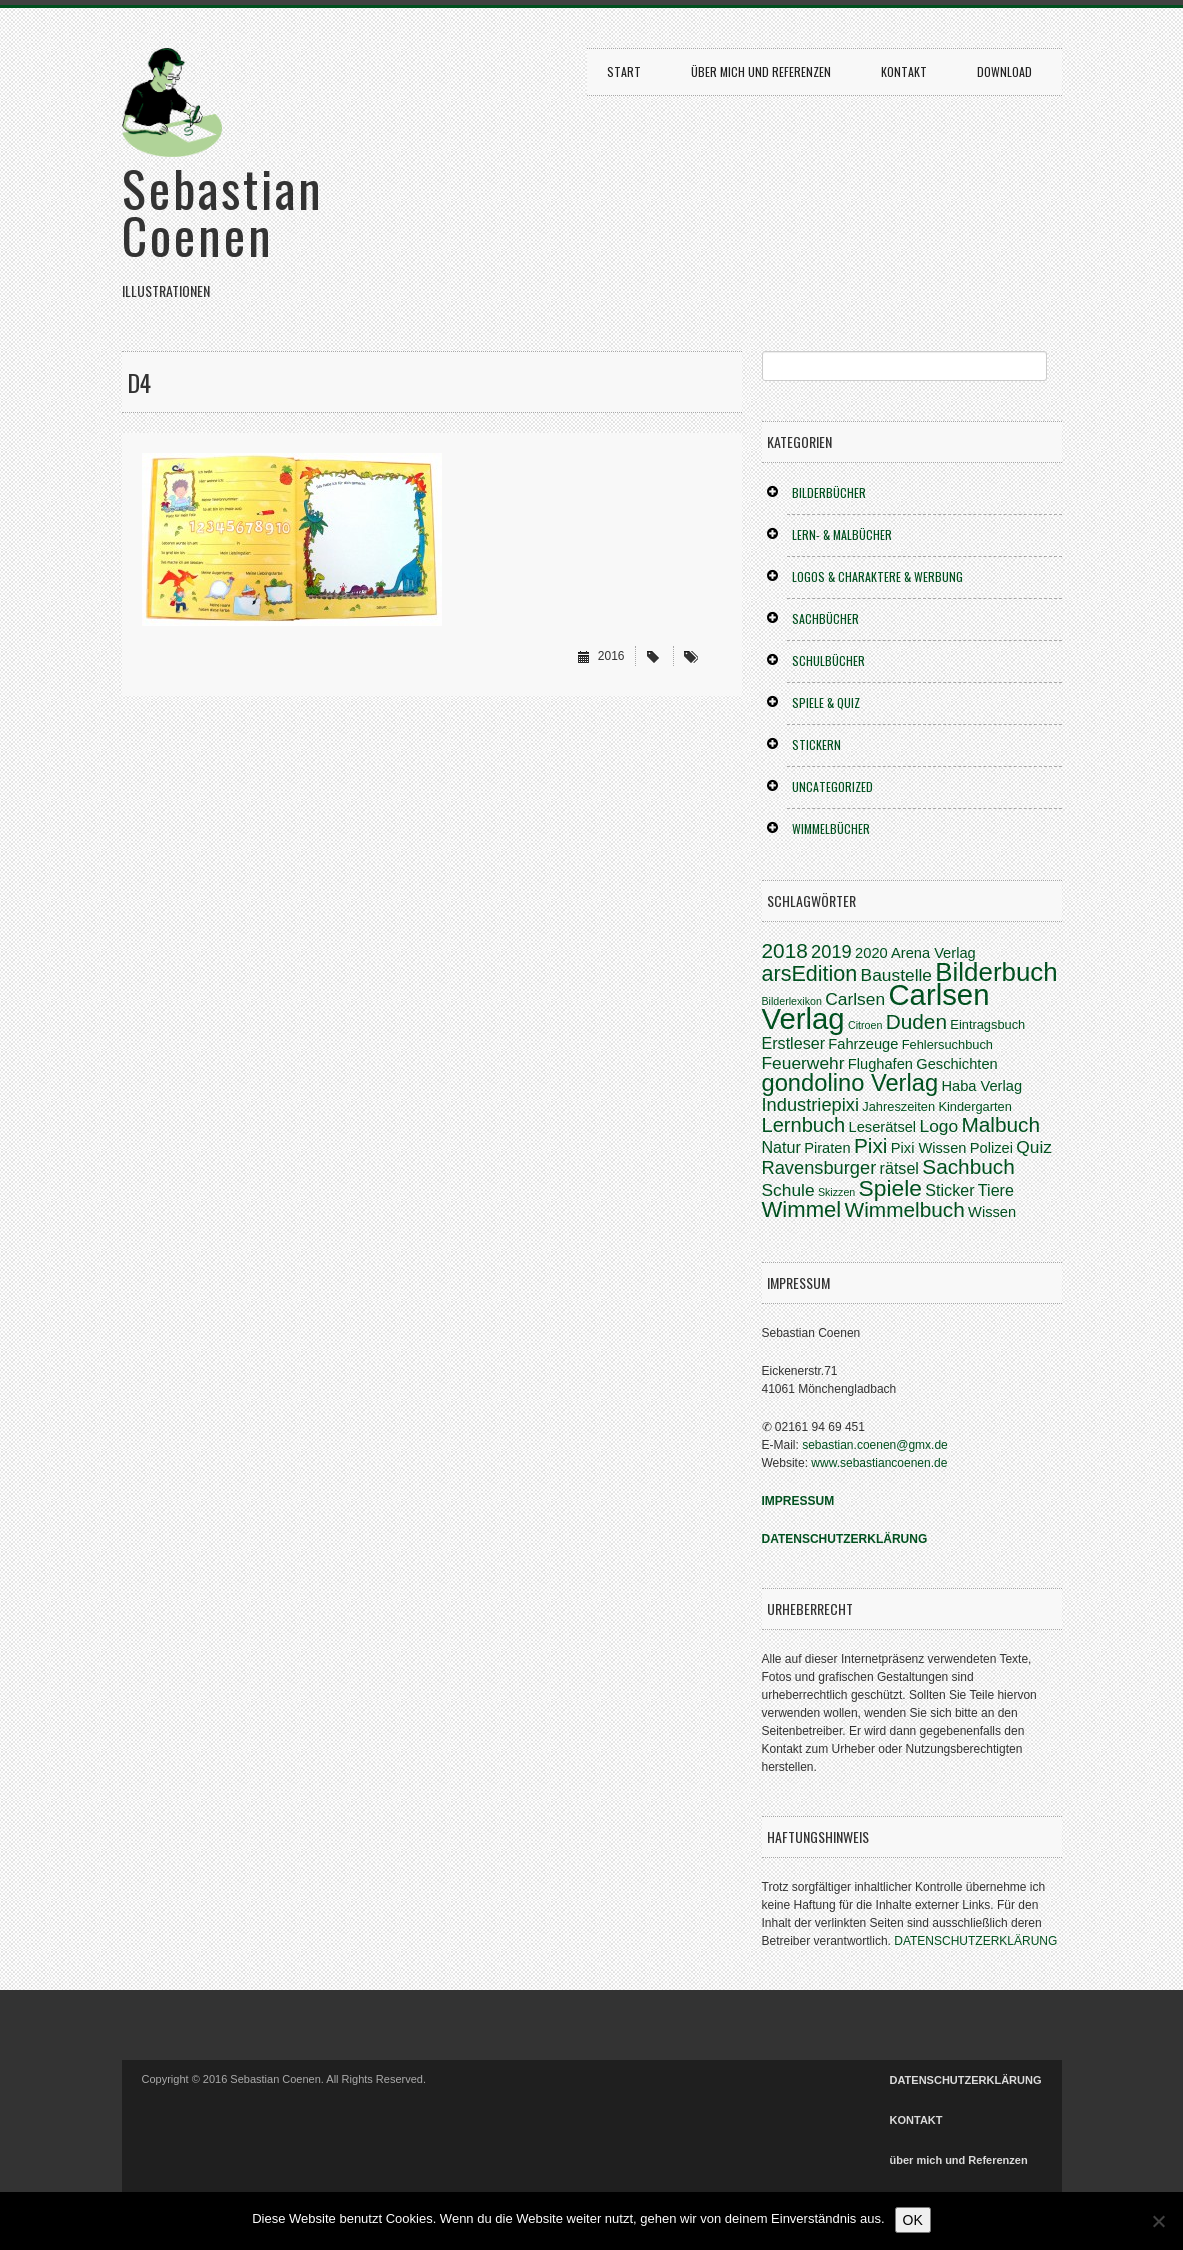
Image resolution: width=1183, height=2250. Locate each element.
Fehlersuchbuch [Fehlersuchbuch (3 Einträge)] (947, 1044)
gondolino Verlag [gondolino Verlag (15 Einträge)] (850, 1083)
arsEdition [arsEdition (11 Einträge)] (810, 974)
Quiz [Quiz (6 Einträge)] (1034, 1147)
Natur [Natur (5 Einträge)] (781, 1147)
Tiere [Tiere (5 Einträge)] (996, 1190)
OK (913, 2220)
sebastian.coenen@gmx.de (875, 1445)
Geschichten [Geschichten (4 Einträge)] (956, 1064)
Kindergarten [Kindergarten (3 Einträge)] (974, 1106)
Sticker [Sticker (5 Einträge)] (949, 1190)
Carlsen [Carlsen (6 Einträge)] (855, 999)
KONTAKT (904, 71)
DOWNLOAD (1004, 71)
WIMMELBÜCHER (831, 828)
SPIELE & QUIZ (826, 702)
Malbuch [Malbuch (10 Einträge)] (1000, 1124)
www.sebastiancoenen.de (879, 1463)
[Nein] (1158, 2221)
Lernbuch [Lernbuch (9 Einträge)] (804, 1125)
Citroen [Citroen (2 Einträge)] (865, 1025)
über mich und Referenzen (761, 71)
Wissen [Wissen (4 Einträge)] (992, 1212)
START (624, 71)
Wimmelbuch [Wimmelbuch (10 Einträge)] (905, 1209)
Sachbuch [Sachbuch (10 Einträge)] (968, 1166)
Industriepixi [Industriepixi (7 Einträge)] (810, 1104)
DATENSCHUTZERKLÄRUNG (975, 1941)
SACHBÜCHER (825, 618)
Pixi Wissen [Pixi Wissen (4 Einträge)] (929, 1148)
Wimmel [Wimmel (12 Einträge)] (802, 1209)
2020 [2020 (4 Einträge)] (871, 953)
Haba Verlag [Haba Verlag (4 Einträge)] (981, 1086)
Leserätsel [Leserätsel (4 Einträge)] (883, 1127)
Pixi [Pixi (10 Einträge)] (871, 1145)
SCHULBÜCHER (828, 660)
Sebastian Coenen (223, 210)
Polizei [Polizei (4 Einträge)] (991, 1148)
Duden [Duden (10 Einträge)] (916, 1021)
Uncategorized (832, 786)
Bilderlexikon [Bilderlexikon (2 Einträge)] (792, 1001)
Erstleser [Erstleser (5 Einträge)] (794, 1043)
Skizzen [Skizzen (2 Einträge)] (836, 1192)
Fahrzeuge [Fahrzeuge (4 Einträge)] (863, 1044)
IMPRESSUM (798, 1501)
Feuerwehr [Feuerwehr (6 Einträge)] (803, 1063)
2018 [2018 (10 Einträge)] (785, 950)
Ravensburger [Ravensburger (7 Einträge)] (819, 1167)
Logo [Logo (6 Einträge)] (938, 1126)
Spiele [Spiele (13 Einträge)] (890, 1188)
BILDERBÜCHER (829, 492)
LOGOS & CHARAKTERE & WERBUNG (877, 576)
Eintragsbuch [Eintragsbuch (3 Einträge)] (987, 1024)
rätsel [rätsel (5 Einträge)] (899, 1168)
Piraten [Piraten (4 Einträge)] (827, 1148)
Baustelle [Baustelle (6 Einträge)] (896, 975)
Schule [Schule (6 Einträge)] (788, 1190)
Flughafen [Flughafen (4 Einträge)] (880, 1064)
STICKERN (816, 744)
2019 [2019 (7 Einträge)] (831, 951)
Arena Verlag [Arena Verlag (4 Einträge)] (933, 953)
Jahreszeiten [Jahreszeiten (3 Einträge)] (898, 1106)
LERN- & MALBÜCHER (842, 534)
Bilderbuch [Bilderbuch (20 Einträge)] (996, 972)
